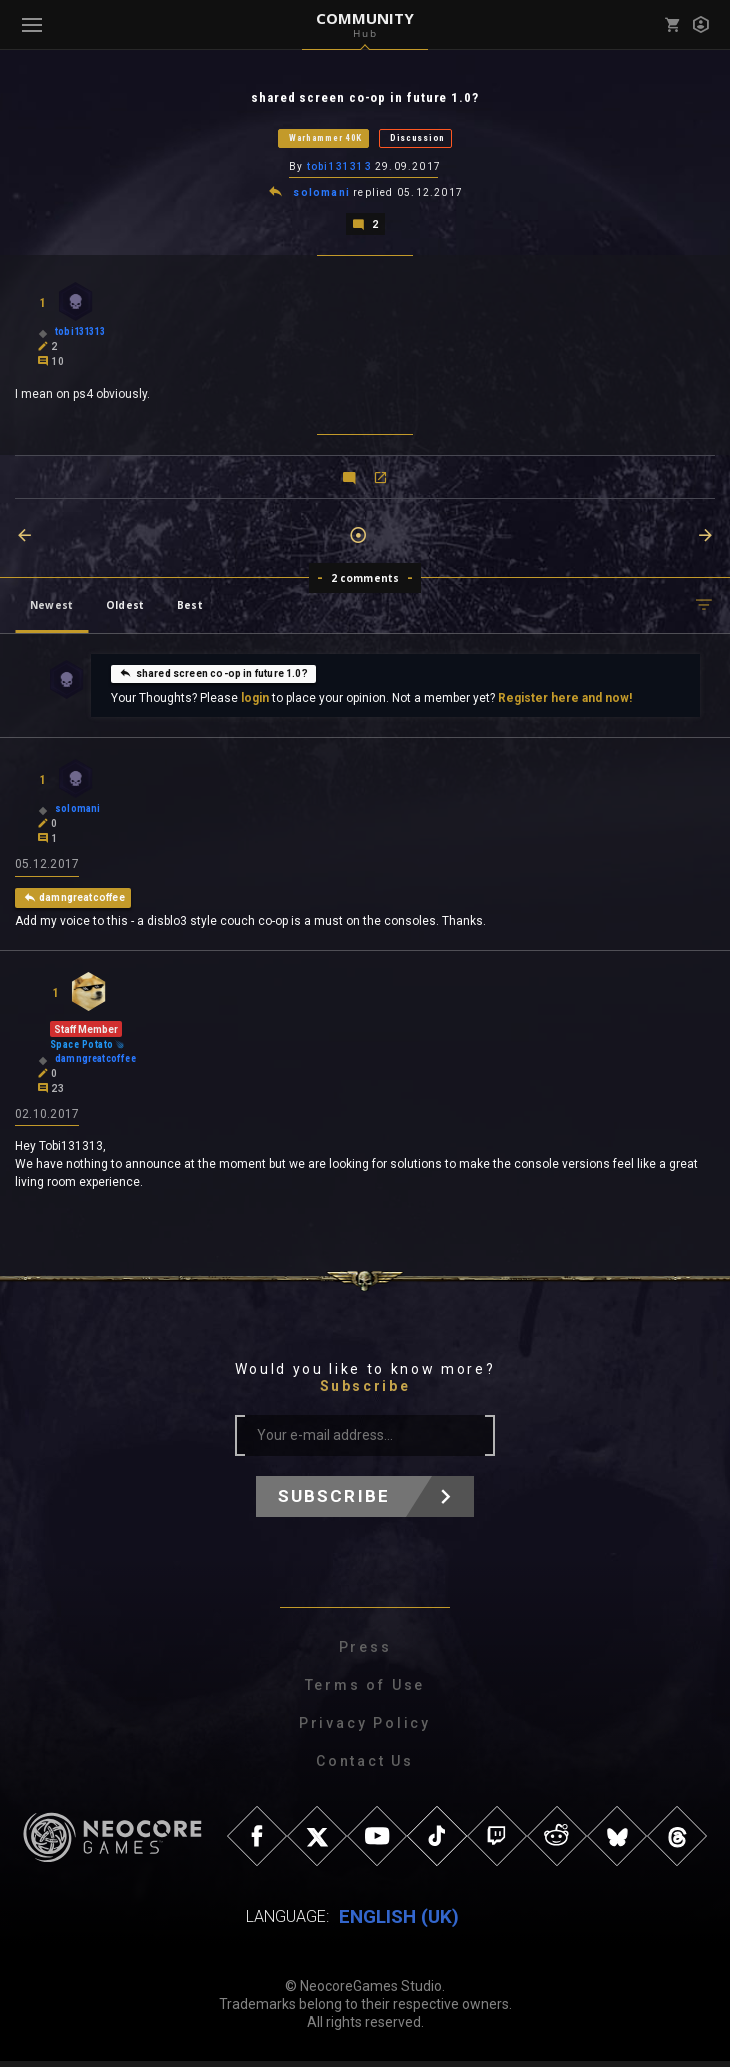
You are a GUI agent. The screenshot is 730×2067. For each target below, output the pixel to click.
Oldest (125, 608)
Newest (51, 608)
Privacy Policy (365, 1729)
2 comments (365, 581)
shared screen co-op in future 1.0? (213, 676)
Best (190, 608)
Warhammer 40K (325, 139)
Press (365, 1653)
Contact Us (365, 1767)
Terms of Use (365, 1691)
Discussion (417, 139)
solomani (323, 195)
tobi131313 (339, 168)
